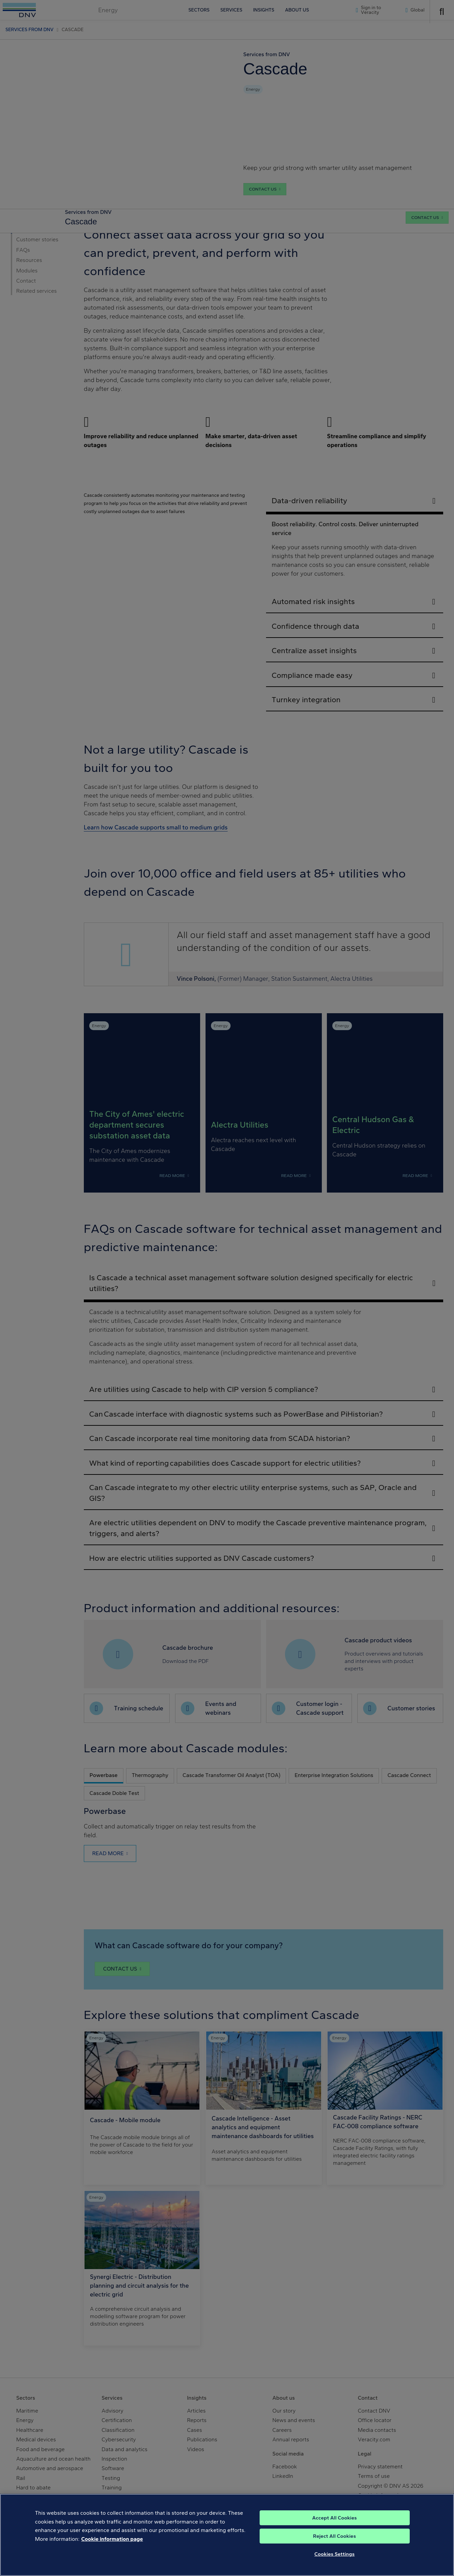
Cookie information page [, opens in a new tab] (112, 2539)
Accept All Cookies (334, 2518)
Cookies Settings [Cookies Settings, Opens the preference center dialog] (334, 2554)
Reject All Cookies (334, 2536)
